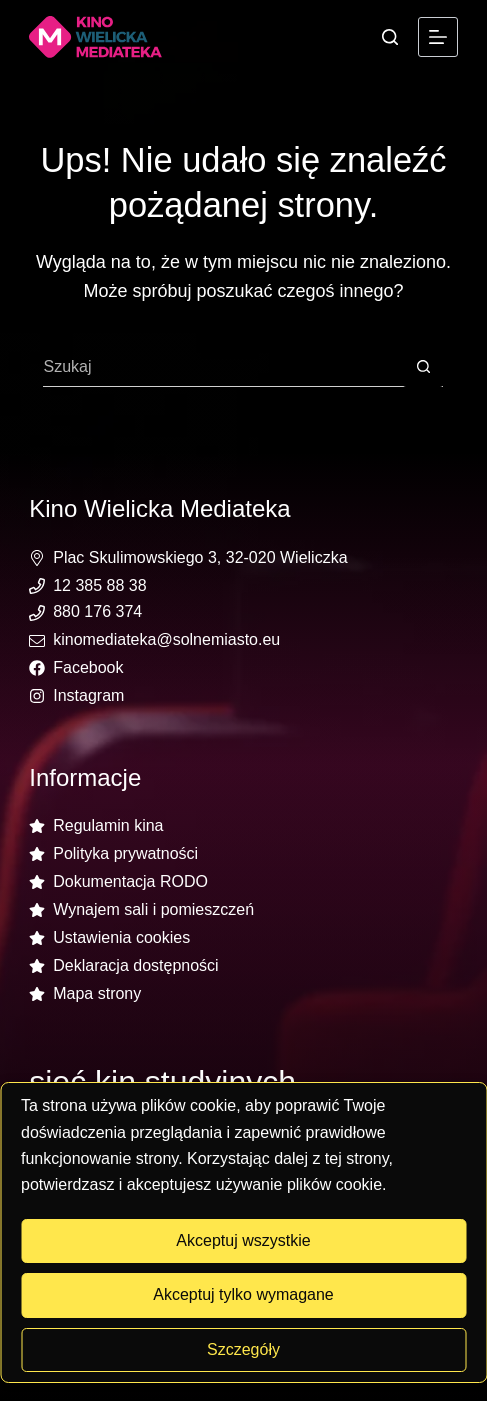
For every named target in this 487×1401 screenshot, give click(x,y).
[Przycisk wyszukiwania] (423, 367)
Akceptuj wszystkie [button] (243, 1240)
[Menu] (438, 37)
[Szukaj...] (223, 367)
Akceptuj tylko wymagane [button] (243, 1294)
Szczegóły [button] (243, 1349)
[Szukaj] (390, 37)
